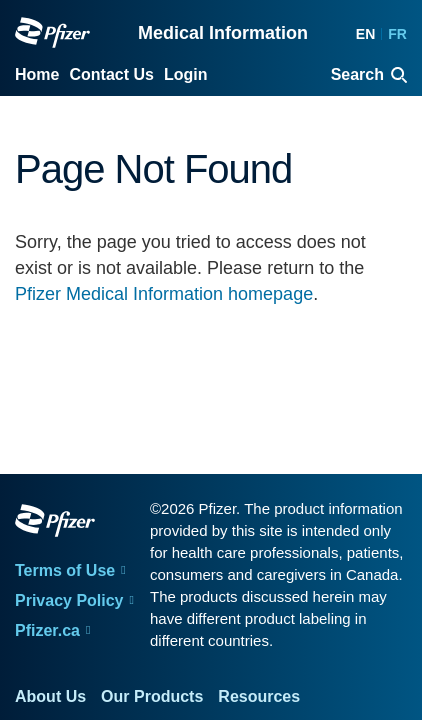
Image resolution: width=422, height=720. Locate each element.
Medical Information (223, 33)
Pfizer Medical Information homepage (164, 294)
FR (397, 34)
